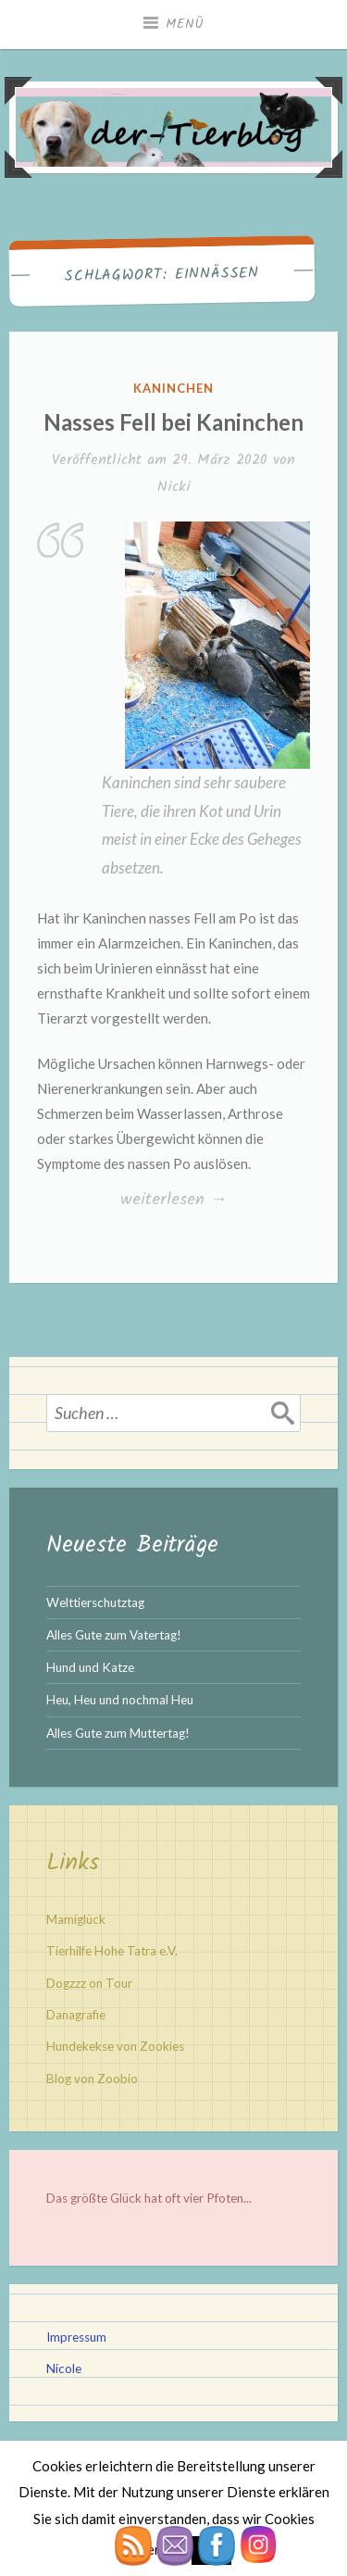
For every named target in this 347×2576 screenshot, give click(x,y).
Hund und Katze (90, 1667)
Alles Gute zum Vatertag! (113, 1634)
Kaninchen (173, 388)
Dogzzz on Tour (89, 1983)
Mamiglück (75, 1919)
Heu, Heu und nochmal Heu (119, 1699)
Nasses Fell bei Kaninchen (173, 421)
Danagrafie (75, 2014)
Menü (185, 24)
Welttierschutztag (95, 1602)
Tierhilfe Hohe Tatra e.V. (112, 1950)
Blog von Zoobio (92, 2078)
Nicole (63, 2368)
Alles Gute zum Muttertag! (118, 1733)
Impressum (76, 2337)
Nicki (174, 486)
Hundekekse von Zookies (115, 2046)
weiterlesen (173, 1200)
